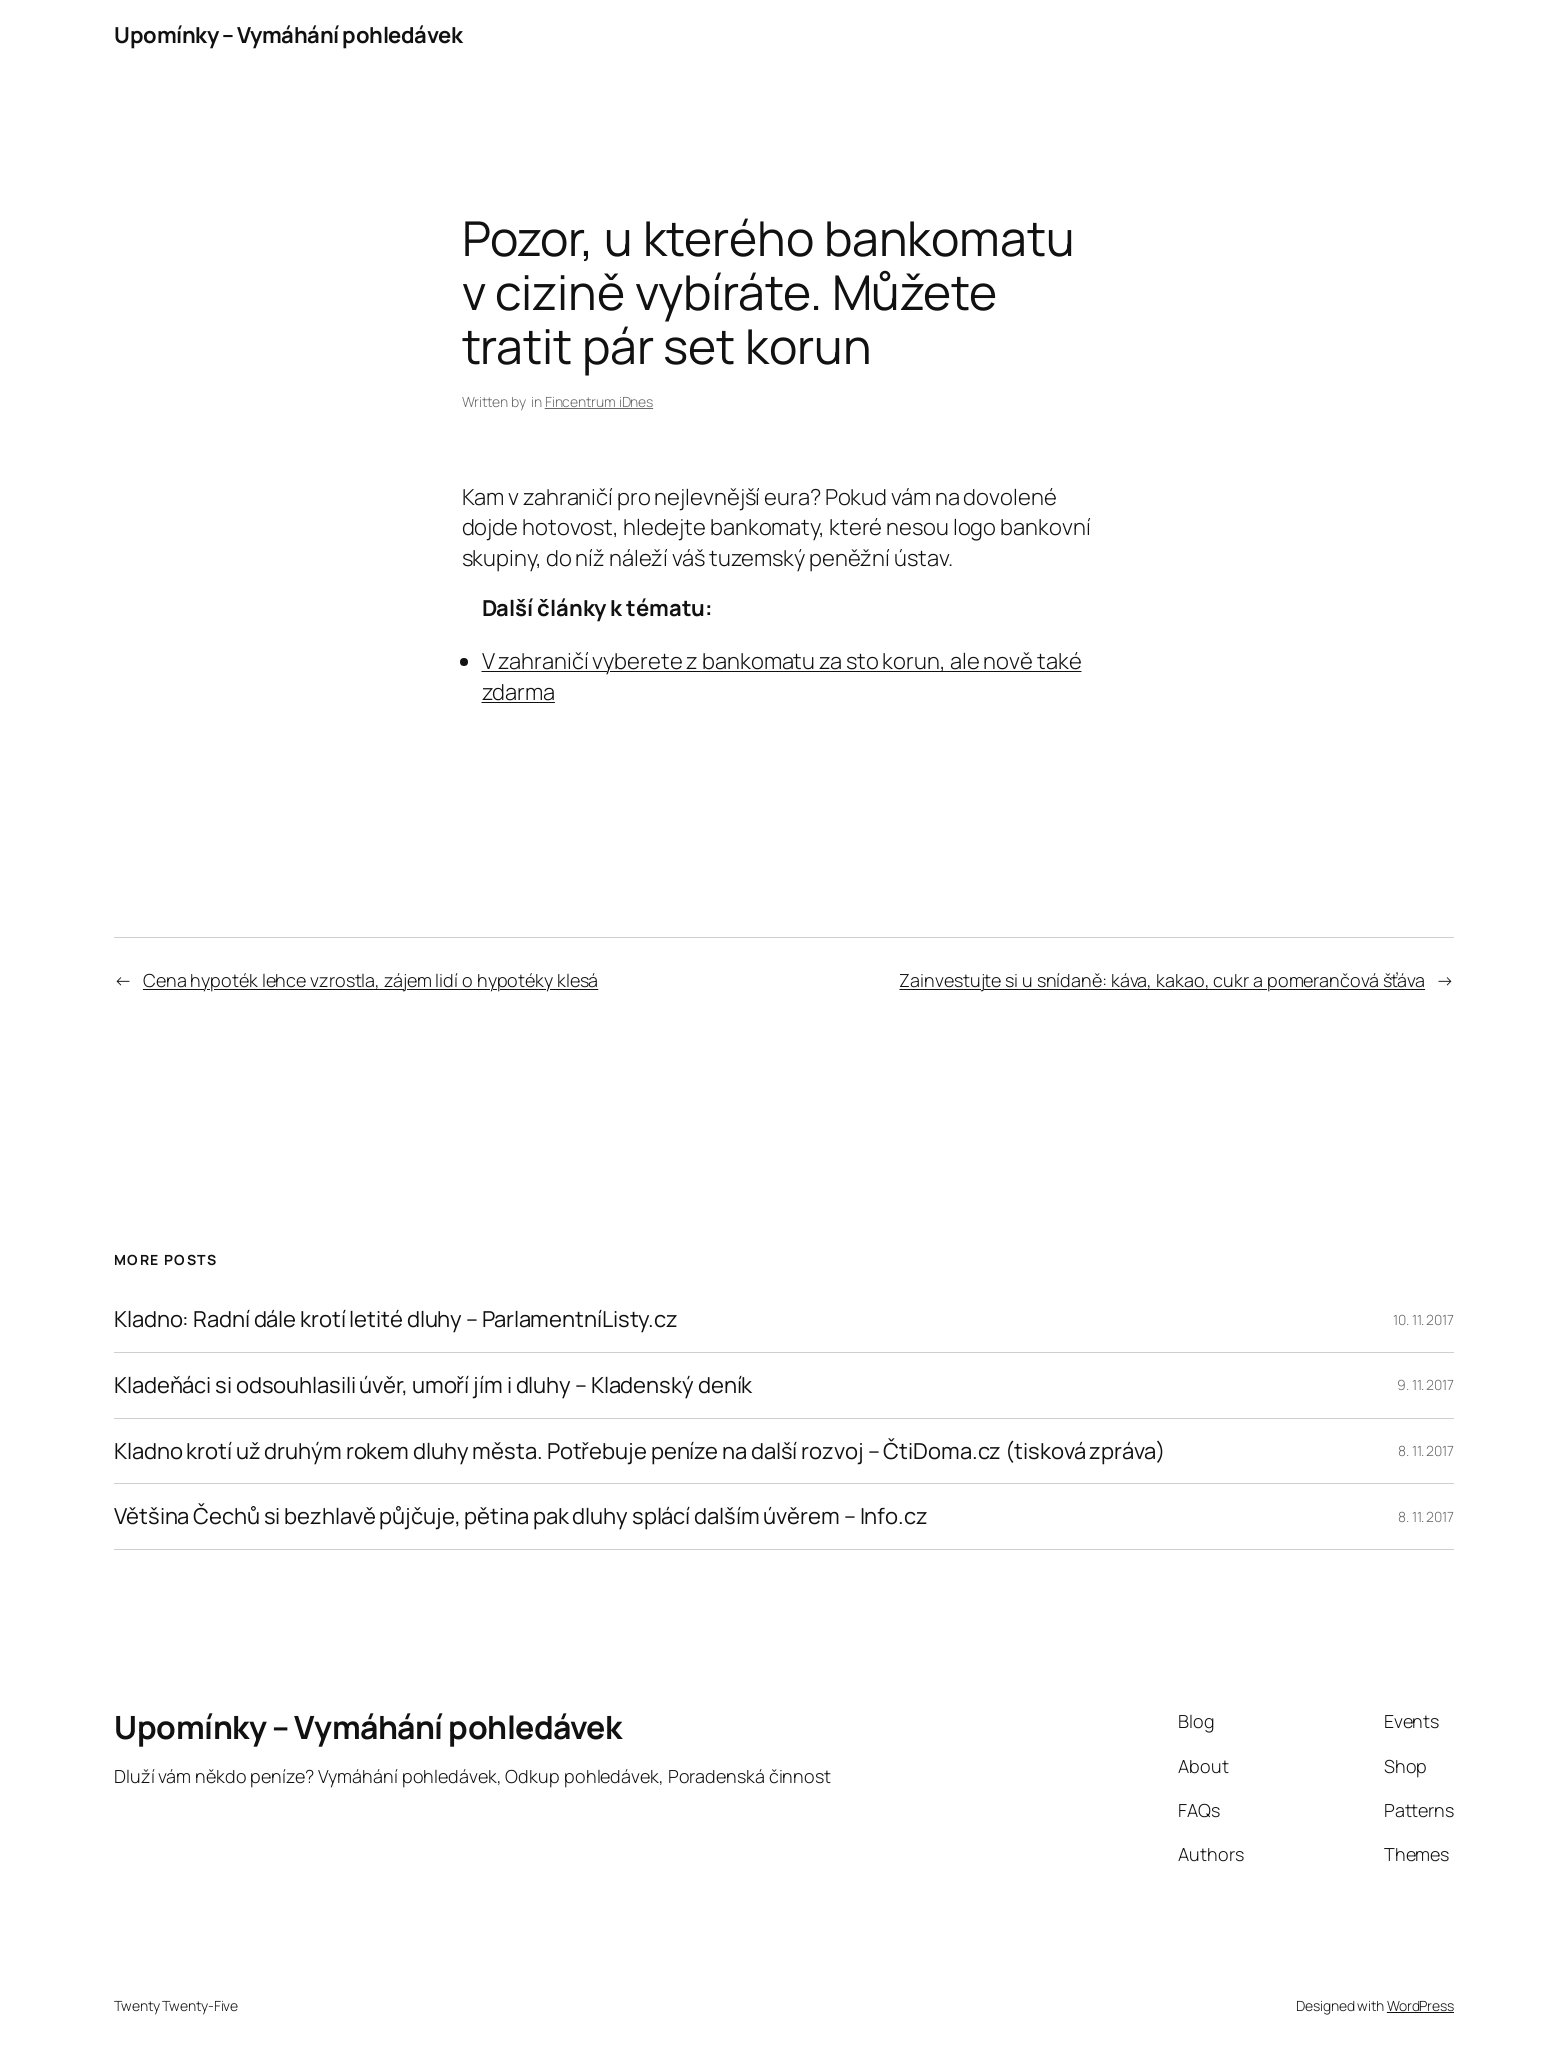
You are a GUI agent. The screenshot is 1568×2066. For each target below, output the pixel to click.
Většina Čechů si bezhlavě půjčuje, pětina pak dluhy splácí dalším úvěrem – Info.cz (521, 1516)
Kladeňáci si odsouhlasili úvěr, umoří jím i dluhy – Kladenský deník (433, 1385)
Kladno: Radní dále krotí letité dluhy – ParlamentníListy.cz (396, 1319)
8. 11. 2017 (1426, 1450)
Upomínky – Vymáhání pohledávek (288, 35)
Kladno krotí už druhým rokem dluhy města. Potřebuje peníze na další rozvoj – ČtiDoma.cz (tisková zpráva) (639, 1451)
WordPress (1420, 2005)
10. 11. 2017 (1423, 1319)
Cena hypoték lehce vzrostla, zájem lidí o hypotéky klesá (370, 980)
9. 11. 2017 (1425, 1384)
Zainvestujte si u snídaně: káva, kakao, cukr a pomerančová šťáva (1162, 980)
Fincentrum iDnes (599, 401)
